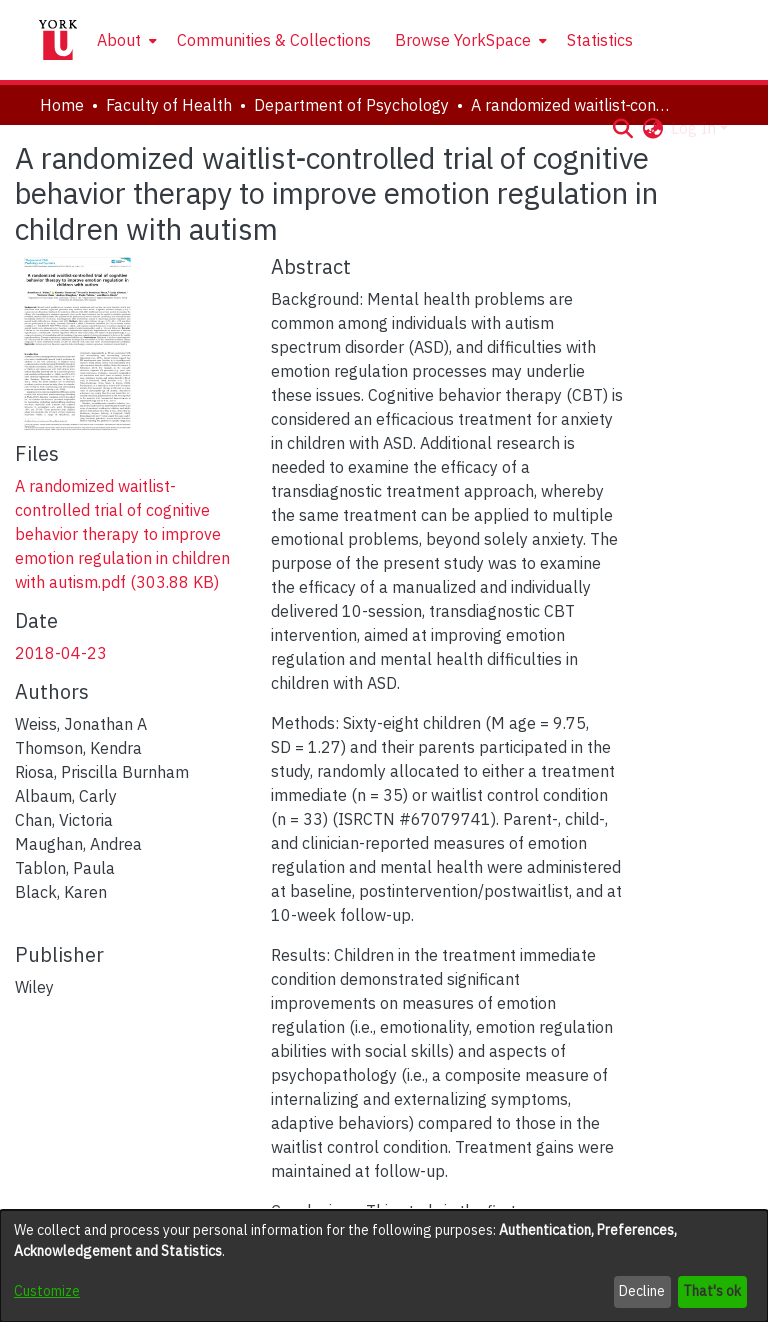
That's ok (712, 1291)
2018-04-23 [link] (61, 653)
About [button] (119, 40)
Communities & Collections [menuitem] (274, 40)
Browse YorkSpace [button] (463, 40)
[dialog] (384, 1266)
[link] (122, 534)
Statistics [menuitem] (600, 40)
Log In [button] (695, 128)
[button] (622, 128)
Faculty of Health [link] (169, 105)
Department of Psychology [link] (351, 105)
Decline (642, 1291)
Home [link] (62, 105)
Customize (47, 1291)
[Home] (58, 40)
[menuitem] (125, 40)
